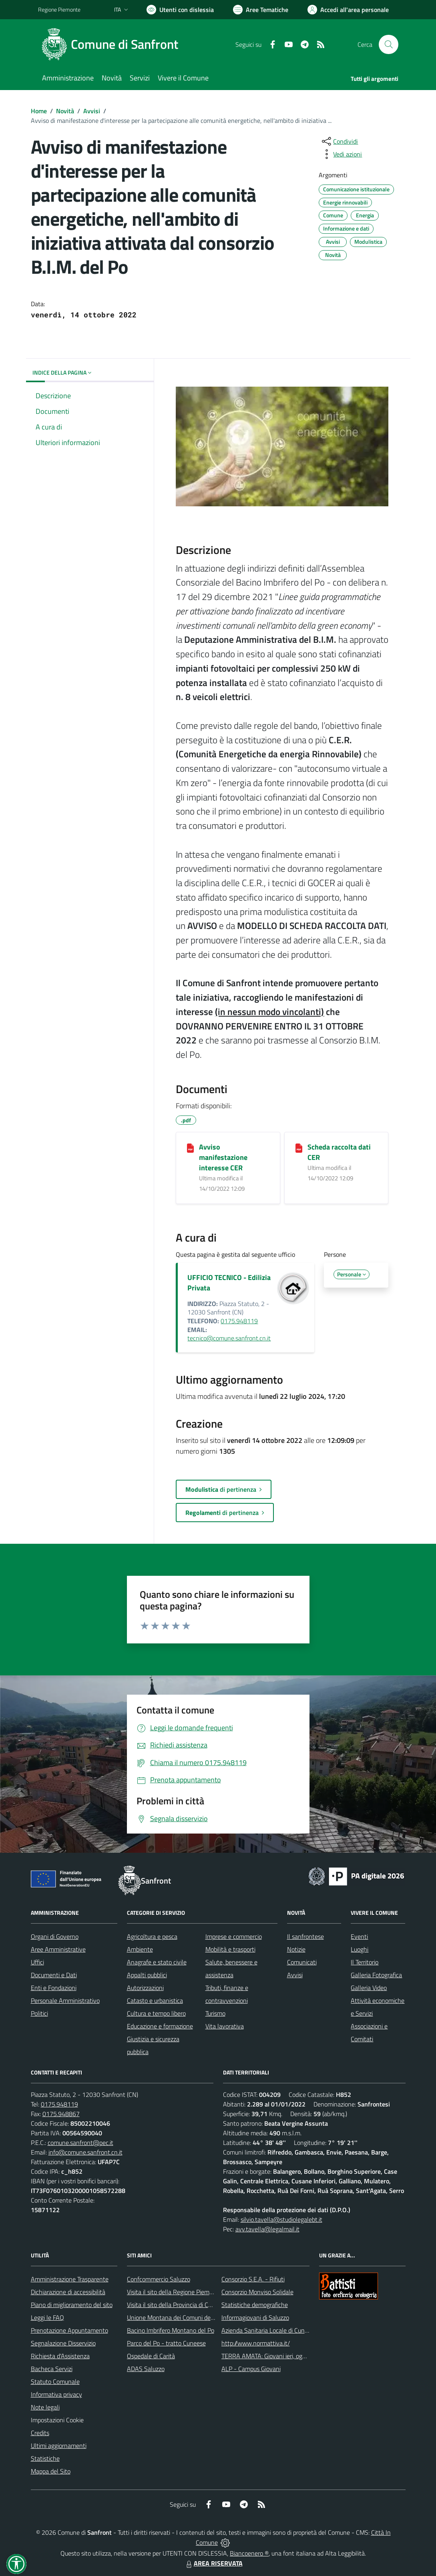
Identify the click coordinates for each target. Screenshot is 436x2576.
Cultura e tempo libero (156, 2013)
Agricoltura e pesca (152, 1936)
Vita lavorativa (224, 2026)
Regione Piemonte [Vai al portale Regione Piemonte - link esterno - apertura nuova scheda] (59, 9)
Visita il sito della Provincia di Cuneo (174, 2304)
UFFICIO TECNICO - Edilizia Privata (229, 1282)
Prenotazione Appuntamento (69, 2330)
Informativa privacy (56, 2394)
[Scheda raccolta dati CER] (298, 1147)
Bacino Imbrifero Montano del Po (170, 2330)
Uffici (37, 1962)
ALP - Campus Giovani (251, 2368)
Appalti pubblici (147, 1975)
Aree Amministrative (58, 1949)
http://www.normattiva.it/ (255, 2343)
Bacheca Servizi (51, 2368)
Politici (39, 2013)
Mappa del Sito (50, 2471)
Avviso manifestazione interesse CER (223, 1157)
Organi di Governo (54, 1936)
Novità (65, 111)
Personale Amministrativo (65, 2000)
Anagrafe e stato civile (157, 1962)
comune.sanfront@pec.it (80, 2142)
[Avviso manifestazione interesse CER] (190, 1147)
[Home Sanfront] (113, 44)
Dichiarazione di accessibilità (68, 2292)
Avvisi (91, 111)
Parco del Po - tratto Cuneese (166, 2343)
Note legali (45, 2407)
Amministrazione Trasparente (69, 2279)
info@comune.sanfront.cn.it (85, 2152)
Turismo (215, 2013)
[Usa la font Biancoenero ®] (180, 9)
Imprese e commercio (233, 1936)
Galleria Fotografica (376, 1975)
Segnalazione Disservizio (63, 2343)
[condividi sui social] (339, 141)
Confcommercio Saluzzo (158, 2279)
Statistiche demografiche (254, 2304)
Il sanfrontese (305, 1936)
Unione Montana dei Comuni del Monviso (181, 2317)
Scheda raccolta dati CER (339, 1152)
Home (39, 111)
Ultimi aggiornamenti (58, 2445)
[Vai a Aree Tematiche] (260, 9)
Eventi (359, 1936)
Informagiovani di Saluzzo (255, 2317)
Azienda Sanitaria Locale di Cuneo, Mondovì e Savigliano (295, 2330)
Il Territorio (364, 1962)
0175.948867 (61, 2114)
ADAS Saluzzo (146, 2368)
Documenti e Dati (54, 1975)
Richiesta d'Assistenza (60, 2356)
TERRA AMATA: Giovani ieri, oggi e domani (277, 2356)
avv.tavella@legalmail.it (267, 2229)
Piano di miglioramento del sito (72, 2304)
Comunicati (302, 1962)
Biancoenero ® (249, 2553)
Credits (40, 2433)
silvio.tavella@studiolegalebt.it (281, 2219)
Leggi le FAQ (47, 2317)
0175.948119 (239, 1321)
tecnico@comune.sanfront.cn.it (229, 1338)
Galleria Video (369, 1987)
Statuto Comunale (55, 2381)
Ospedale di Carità (151, 2356)
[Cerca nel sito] (388, 44)
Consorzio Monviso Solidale (257, 2292)
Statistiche (45, 2458)
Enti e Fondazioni (53, 1987)
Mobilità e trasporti (230, 1949)
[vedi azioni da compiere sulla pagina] (341, 154)
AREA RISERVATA (213, 2563)
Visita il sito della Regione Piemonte (174, 2292)
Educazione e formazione (160, 2026)
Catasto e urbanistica (155, 2000)
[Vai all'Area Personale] (348, 9)
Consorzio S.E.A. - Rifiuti (253, 2279)
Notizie (296, 1949)
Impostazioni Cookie (57, 2420)
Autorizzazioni (145, 1987)
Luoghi (359, 1949)
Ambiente (140, 1949)
